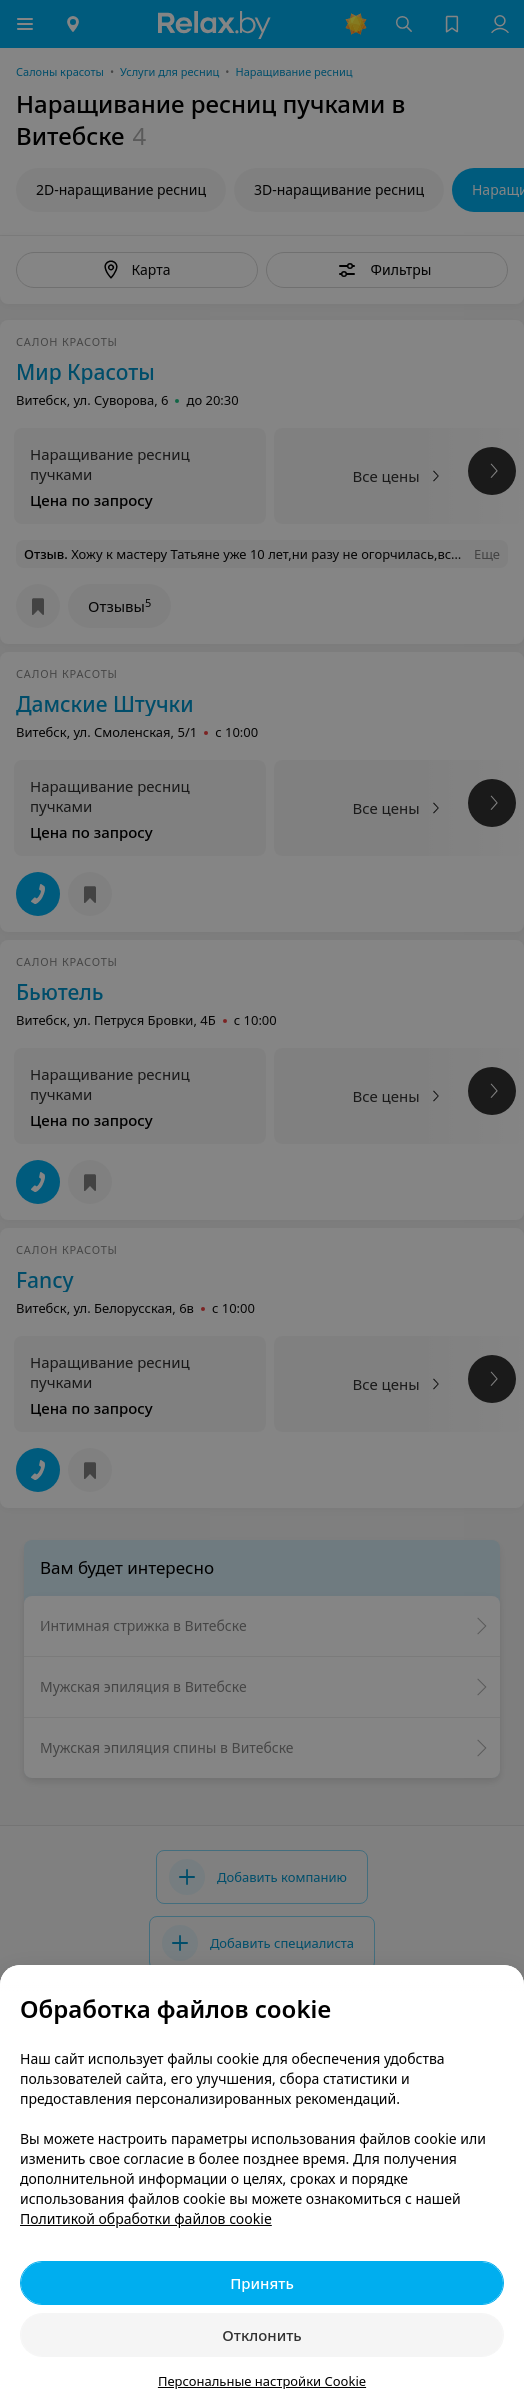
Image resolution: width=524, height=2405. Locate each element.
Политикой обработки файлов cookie (146, 2218)
